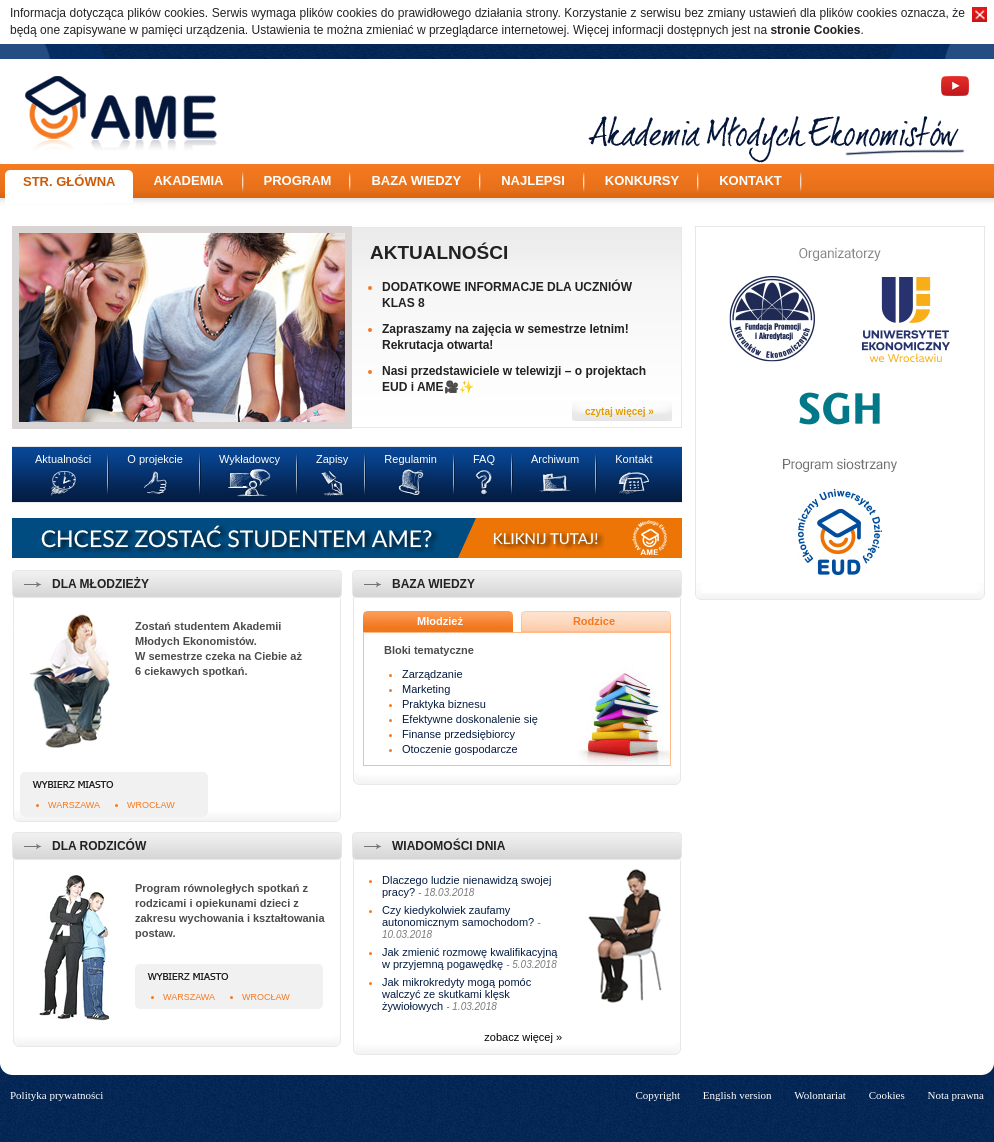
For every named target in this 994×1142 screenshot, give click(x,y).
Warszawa (74, 805)
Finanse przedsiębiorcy (458, 734)
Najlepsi (533, 180)
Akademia (188, 180)
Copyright (657, 1095)
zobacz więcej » (523, 1037)
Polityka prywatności (56, 1095)
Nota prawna (955, 1095)
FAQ (484, 459)
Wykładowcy (249, 459)
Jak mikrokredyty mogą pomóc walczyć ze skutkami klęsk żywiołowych (456, 994)
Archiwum (555, 459)
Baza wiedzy (416, 180)
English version (737, 1095)
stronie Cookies (815, 30)
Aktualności (439, 252)
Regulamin (410, 459)
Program (298, 180)
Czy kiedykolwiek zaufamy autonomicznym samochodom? (458, 916)
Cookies (887, 1095)
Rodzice (594, 621)
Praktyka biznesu (444, 704)
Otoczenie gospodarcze (460, 749)
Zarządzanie (432, 674)
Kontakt (750, 180)
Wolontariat (820, 1095)
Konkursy (642, 180)
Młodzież (440, 621)
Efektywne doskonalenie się (470, 719)
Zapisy (332, 459)
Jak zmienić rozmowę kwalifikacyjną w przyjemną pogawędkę (469, 958)
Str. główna (69, 181)
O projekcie (155, 459)
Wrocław (151, 805)
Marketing (426, 689)
